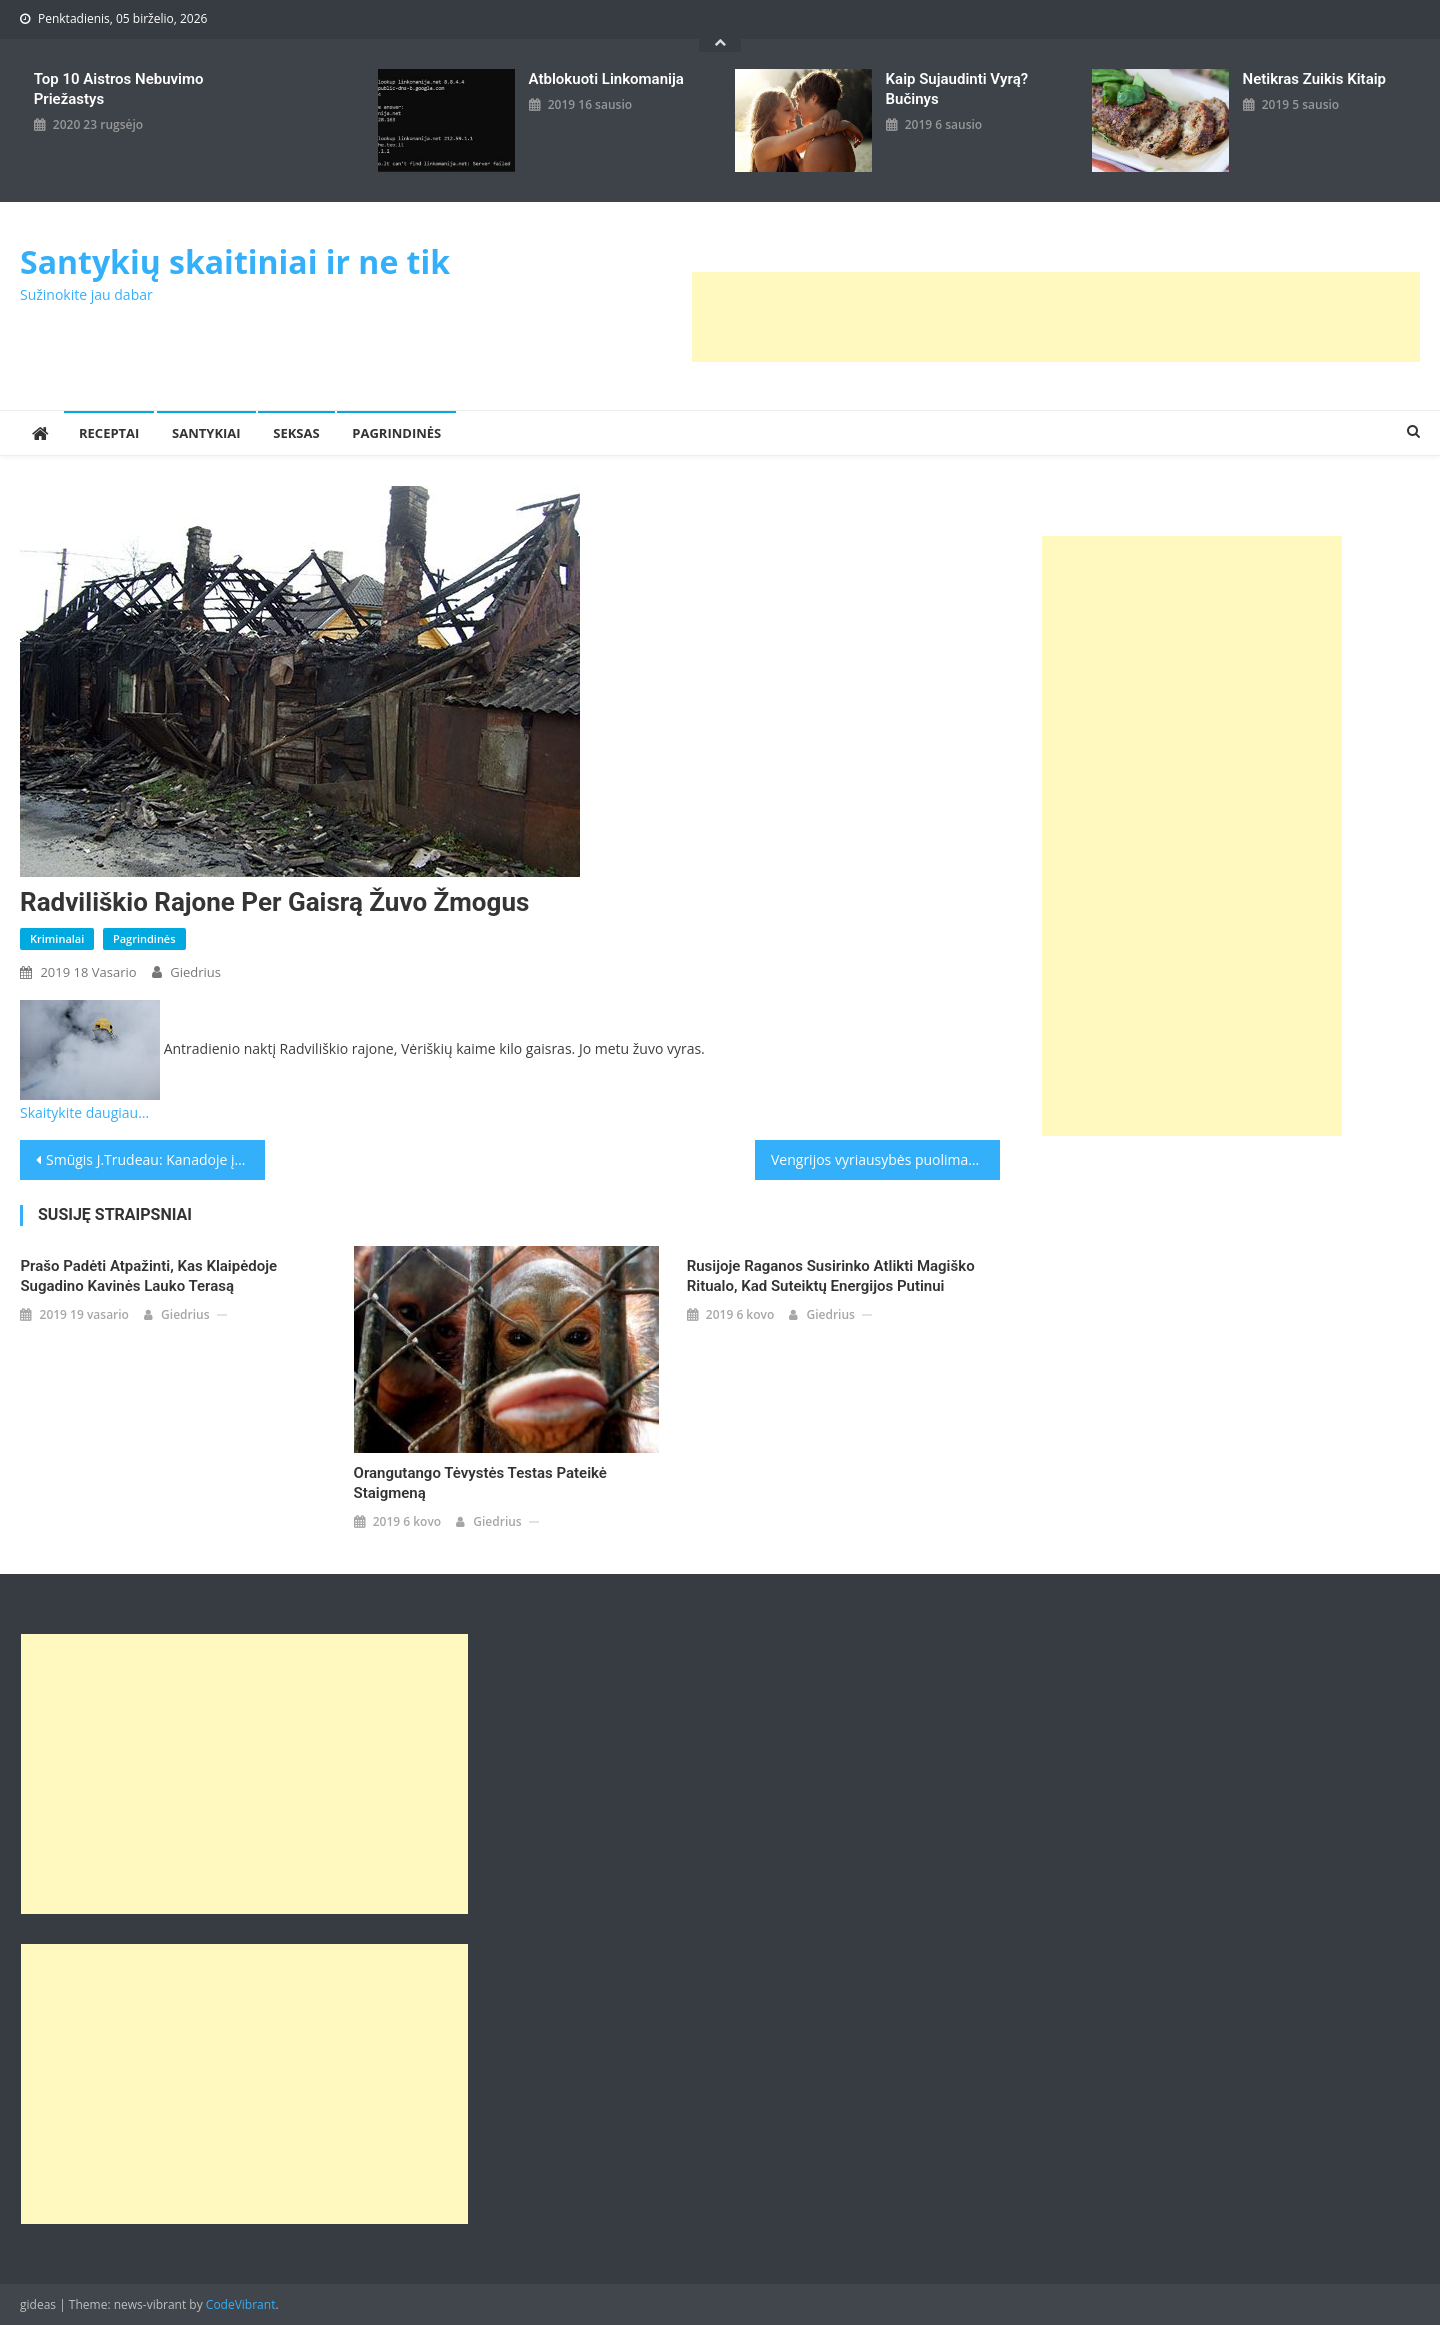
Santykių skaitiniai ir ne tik (235, 261)
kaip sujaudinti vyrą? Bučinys (957, 89)
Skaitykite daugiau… (84, 1112)
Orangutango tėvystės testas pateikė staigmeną (480, 1483)
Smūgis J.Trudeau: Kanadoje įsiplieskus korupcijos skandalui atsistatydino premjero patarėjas (155, 1159)
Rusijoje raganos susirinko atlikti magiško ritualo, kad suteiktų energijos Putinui (831, 1276)
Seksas (296, 433)
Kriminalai (57, 938)
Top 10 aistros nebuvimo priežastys (119, 89)
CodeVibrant (241, 2304)
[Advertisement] (1056, 317)
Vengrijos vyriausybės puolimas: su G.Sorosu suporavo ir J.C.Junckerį (885, 1159)
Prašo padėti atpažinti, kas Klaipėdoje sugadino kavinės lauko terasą (148, 1276)
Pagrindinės (396, 433)
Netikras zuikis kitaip (1314, 79)
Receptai (109, 433)
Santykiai (206, 433)
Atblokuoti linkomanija (606, 79)
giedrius (195, 972)
